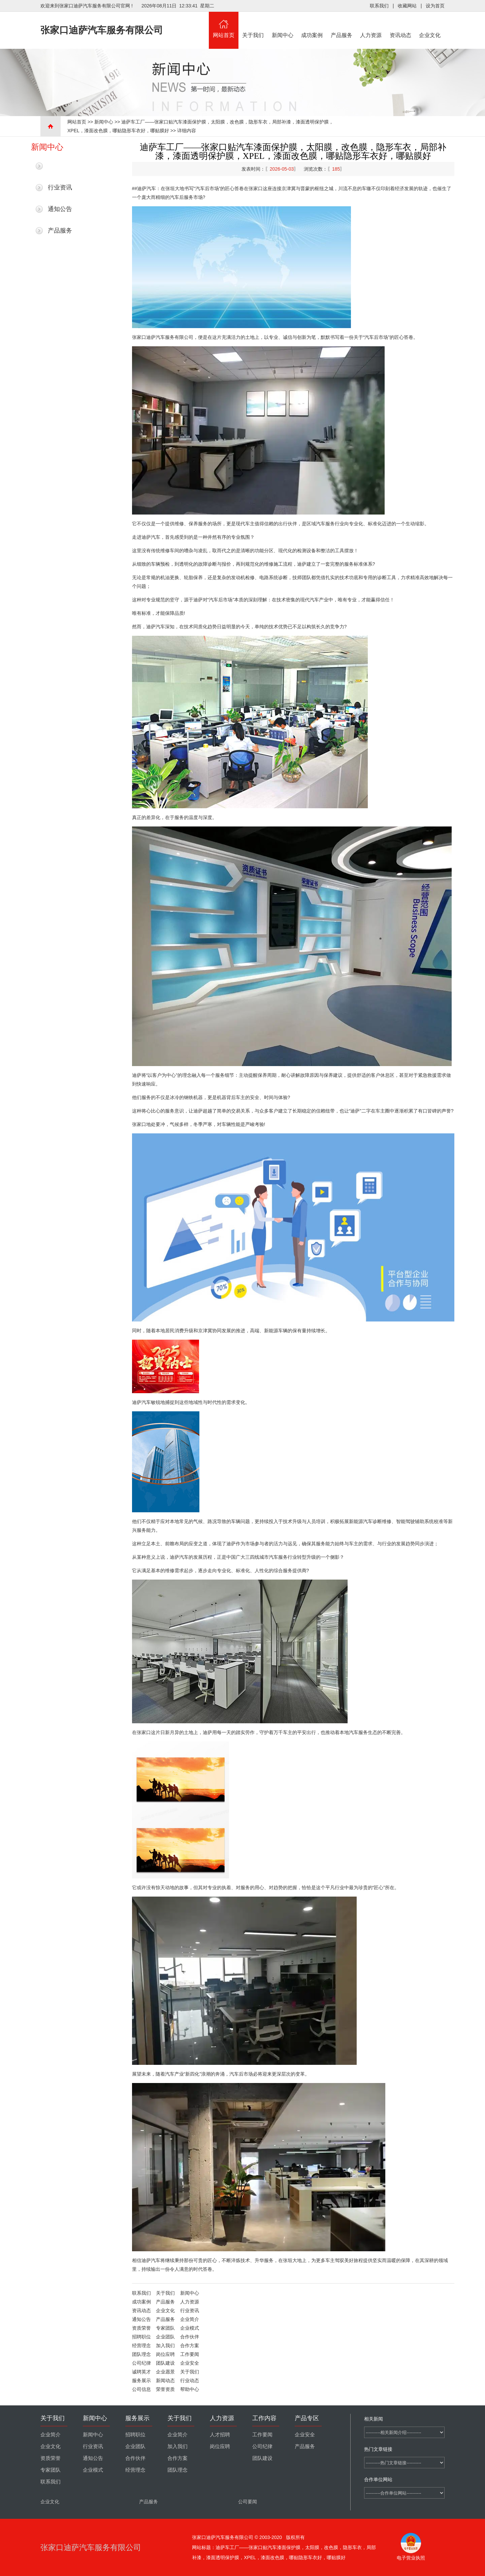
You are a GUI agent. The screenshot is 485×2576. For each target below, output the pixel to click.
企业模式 (189, 2328)
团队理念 (141, 2354)
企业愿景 (165, 2371)
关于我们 (253, 25)
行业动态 (189, 2380)
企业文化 (430, 25)
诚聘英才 (141, 2371)
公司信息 (141, 2389)
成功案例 (312, 25)
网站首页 (223, 25)
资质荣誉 (141, 2328)
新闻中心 (282, 25)
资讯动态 (400, 25)
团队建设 (165, 2363)
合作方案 (189, 2345)
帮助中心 (189, 2389)
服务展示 (141, 2380)
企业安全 (189, 2363)
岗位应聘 (165, 2354)
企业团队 (165, 2336)
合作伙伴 (189, 2336)
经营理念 (141, 2345)
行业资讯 (60, 187)
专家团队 (165, 2328)
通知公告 (60, 209)
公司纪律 (141, 2363)
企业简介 (189, 2319)
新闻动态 (165, 2380)
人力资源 (371, 25)
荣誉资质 (165, 2389)
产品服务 (341, 25)
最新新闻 (60, 166)
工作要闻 (189, 2354)
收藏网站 (407, 5)
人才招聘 (220, 2434)
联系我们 (379, 5)
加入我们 (165, 2345)
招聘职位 (141, 2336)
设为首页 (435, 5)
